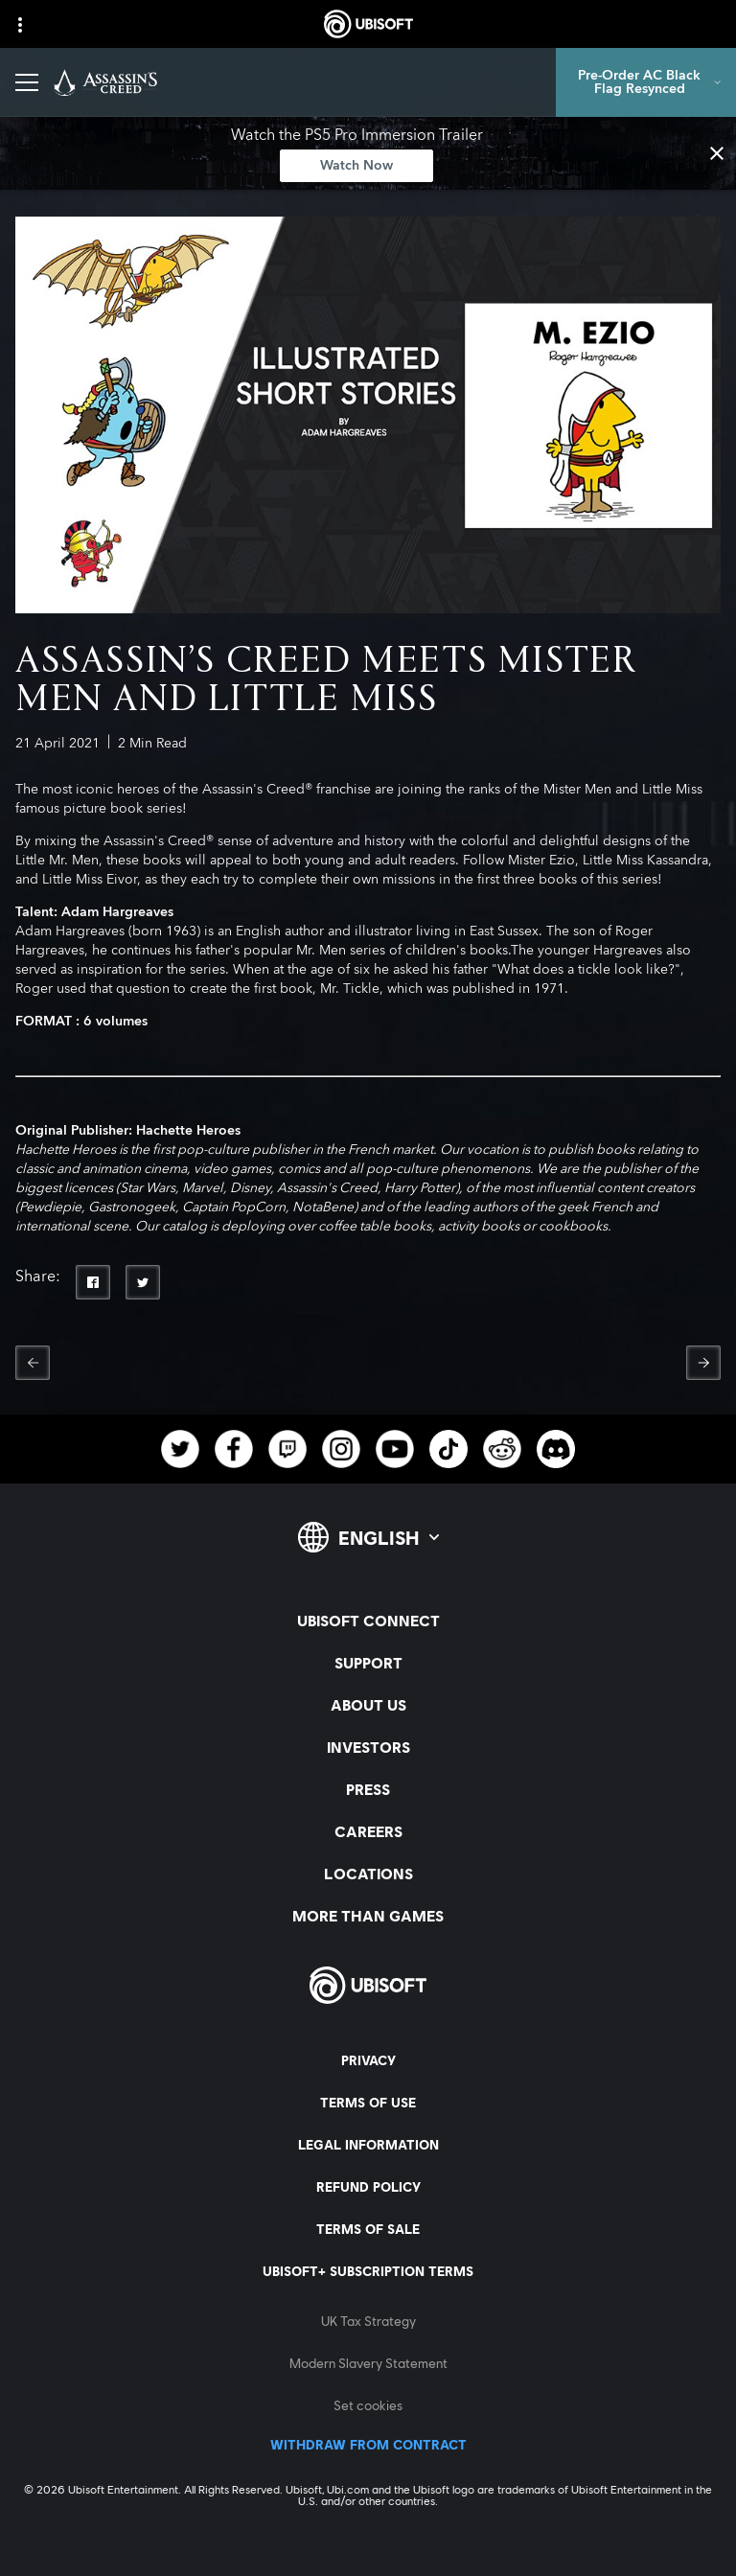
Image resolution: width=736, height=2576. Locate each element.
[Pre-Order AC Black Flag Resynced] (646, 82)
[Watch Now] (356, 166)
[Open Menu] (26, 82)
